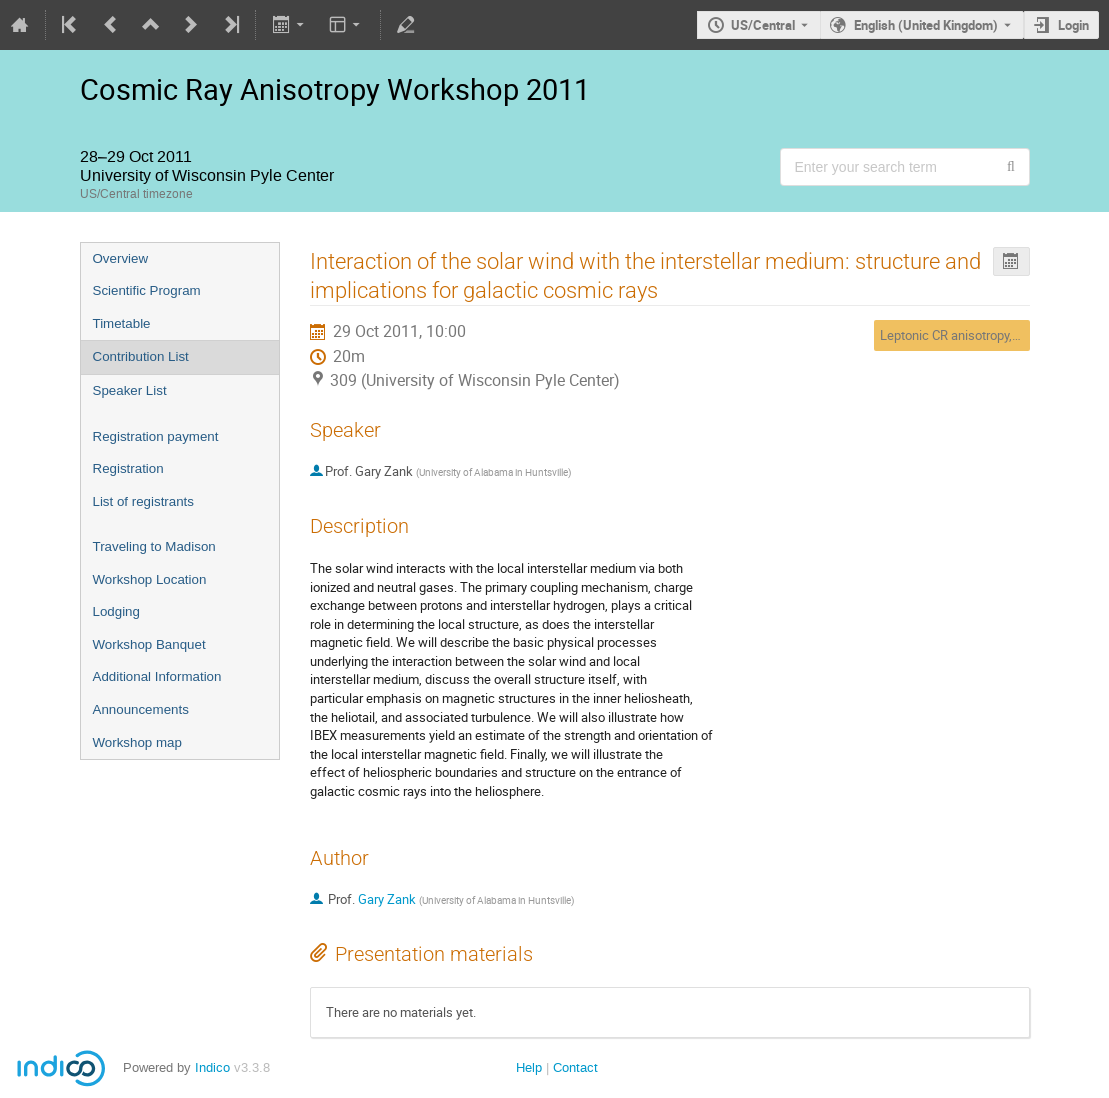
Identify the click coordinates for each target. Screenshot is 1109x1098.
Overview (121, 258)
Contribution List (141, 356)
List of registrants (143, 501)
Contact (575, 1067)
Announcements (141, 709)
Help (529, 1067)
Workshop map (137, 742)
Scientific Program (147, 290)
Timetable (122, 323)
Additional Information (157, 676)
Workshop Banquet (149, 644)
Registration (128, 468)
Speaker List (130, 390)
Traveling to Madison (154, 546)
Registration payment (156, 436)
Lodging (116, 611)
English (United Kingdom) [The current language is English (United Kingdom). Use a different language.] (926, 25)
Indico (212, 1067)
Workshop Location (150, 579)
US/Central (763, 25)
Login (1073, 25)
